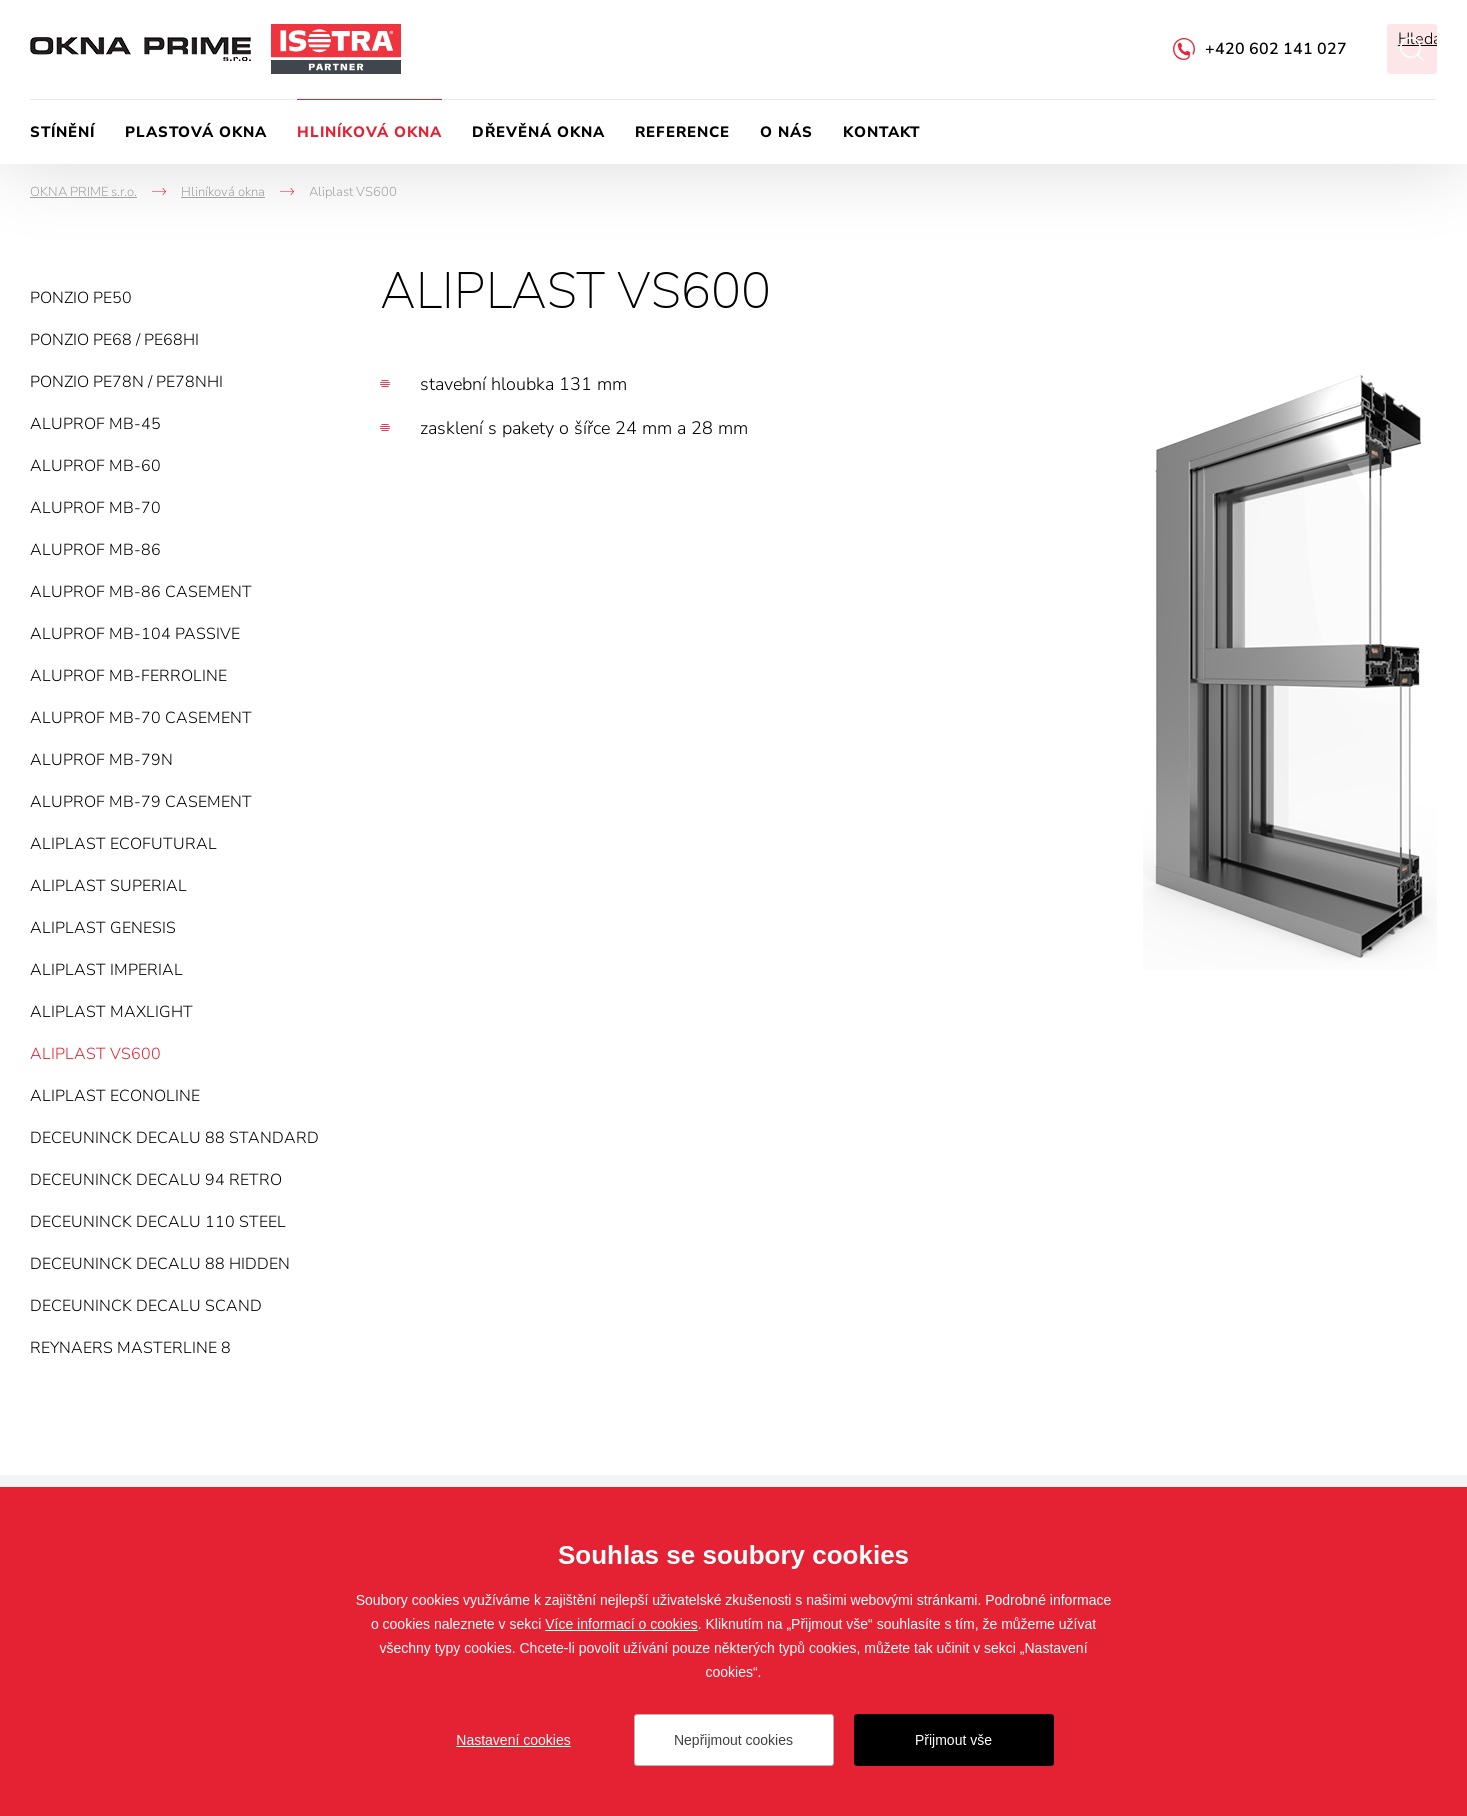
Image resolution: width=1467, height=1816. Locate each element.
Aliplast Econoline (115, 1096)
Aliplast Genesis (103, 928)
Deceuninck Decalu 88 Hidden (160, 1264)
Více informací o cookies (621, 1624)
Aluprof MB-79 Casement (141, 802)
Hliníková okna (369, 132)
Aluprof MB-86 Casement (141, 592)
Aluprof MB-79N (101, 760)
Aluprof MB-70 (95, 508)
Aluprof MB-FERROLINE (128, 676)
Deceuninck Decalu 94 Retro (156, 1180)
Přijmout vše (953, 1740)
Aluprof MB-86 (95, 550)
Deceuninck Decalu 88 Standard (174, 1138)
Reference (682, 132)
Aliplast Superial (108, 886)
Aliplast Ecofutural (123, 844)
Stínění (62, 132)
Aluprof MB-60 (95, 466)
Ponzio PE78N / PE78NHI (126, 382)
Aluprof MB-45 (95, 424)
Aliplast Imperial (106, 970)
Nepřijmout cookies (733, 1740)
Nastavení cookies (513, 1740)
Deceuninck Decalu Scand (146, 1306)
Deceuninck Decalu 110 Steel (158, 1222)
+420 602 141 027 (1276, 49)
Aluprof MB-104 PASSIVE (135, 634)
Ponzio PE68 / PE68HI (114, 340)
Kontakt (881, 132)
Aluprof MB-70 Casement (141, 718)
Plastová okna (196, 132)
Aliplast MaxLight (111, 1012)
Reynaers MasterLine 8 (130, 1348)
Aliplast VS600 (95, 1054)
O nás (786, 132)
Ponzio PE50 (81, 298)
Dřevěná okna (538, 132)
